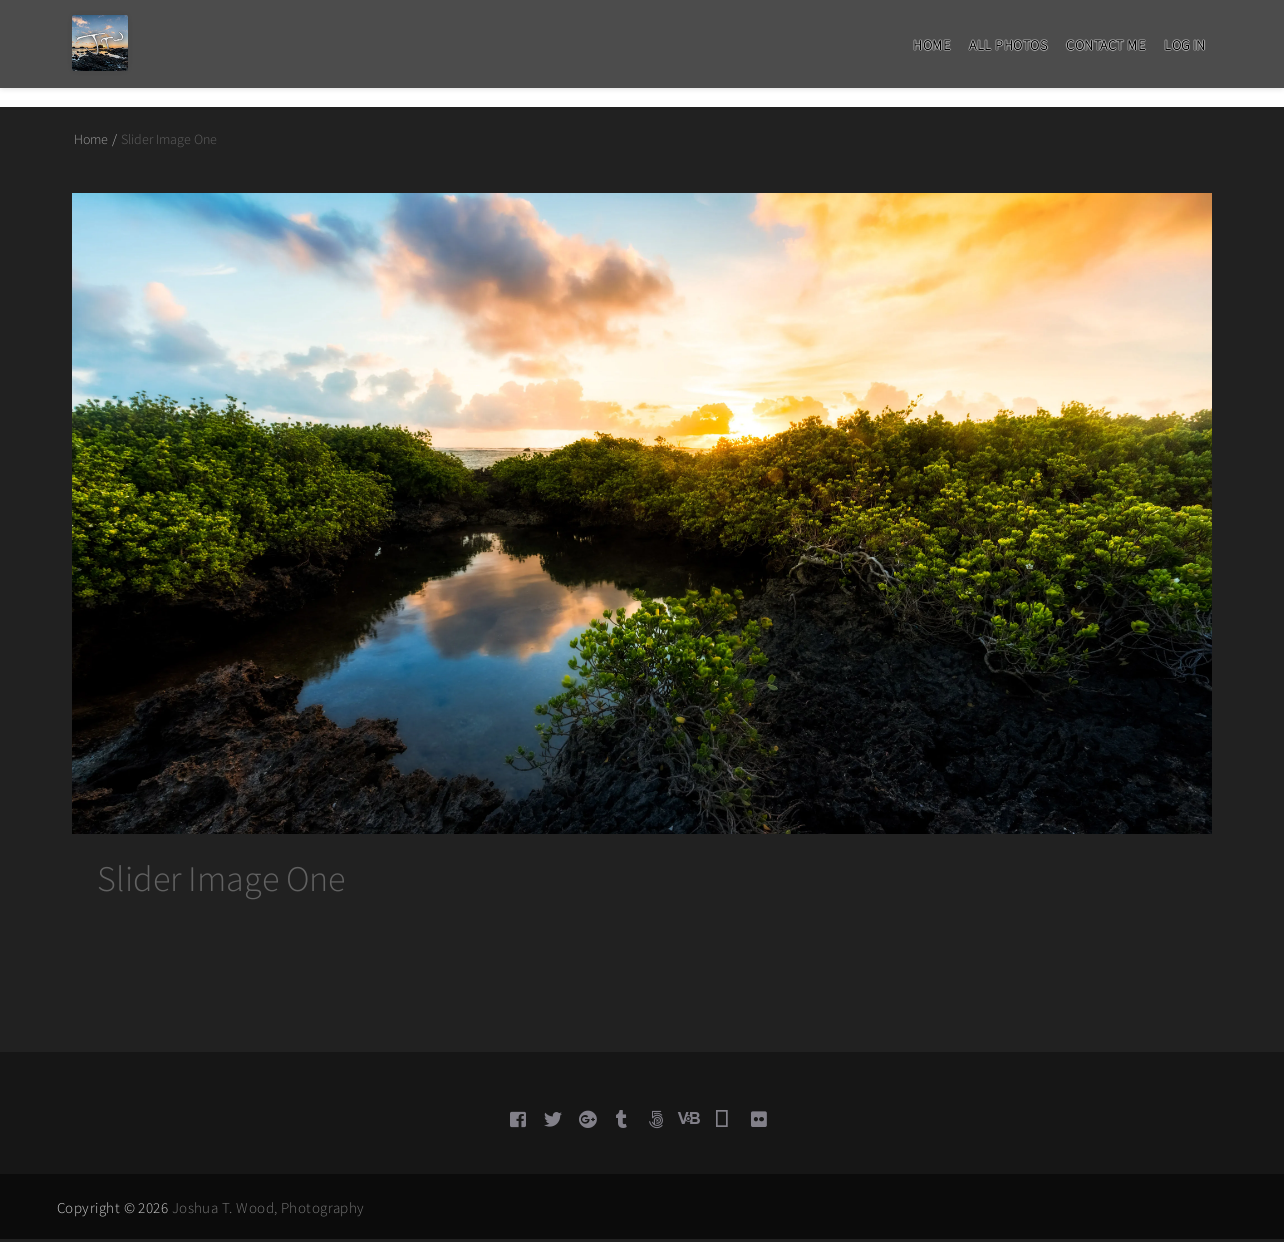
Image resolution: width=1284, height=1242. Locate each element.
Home (931, 45)
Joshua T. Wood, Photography (268, 1210)
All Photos (1008, 45)
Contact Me (1105, 45)
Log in (1185, 45)
